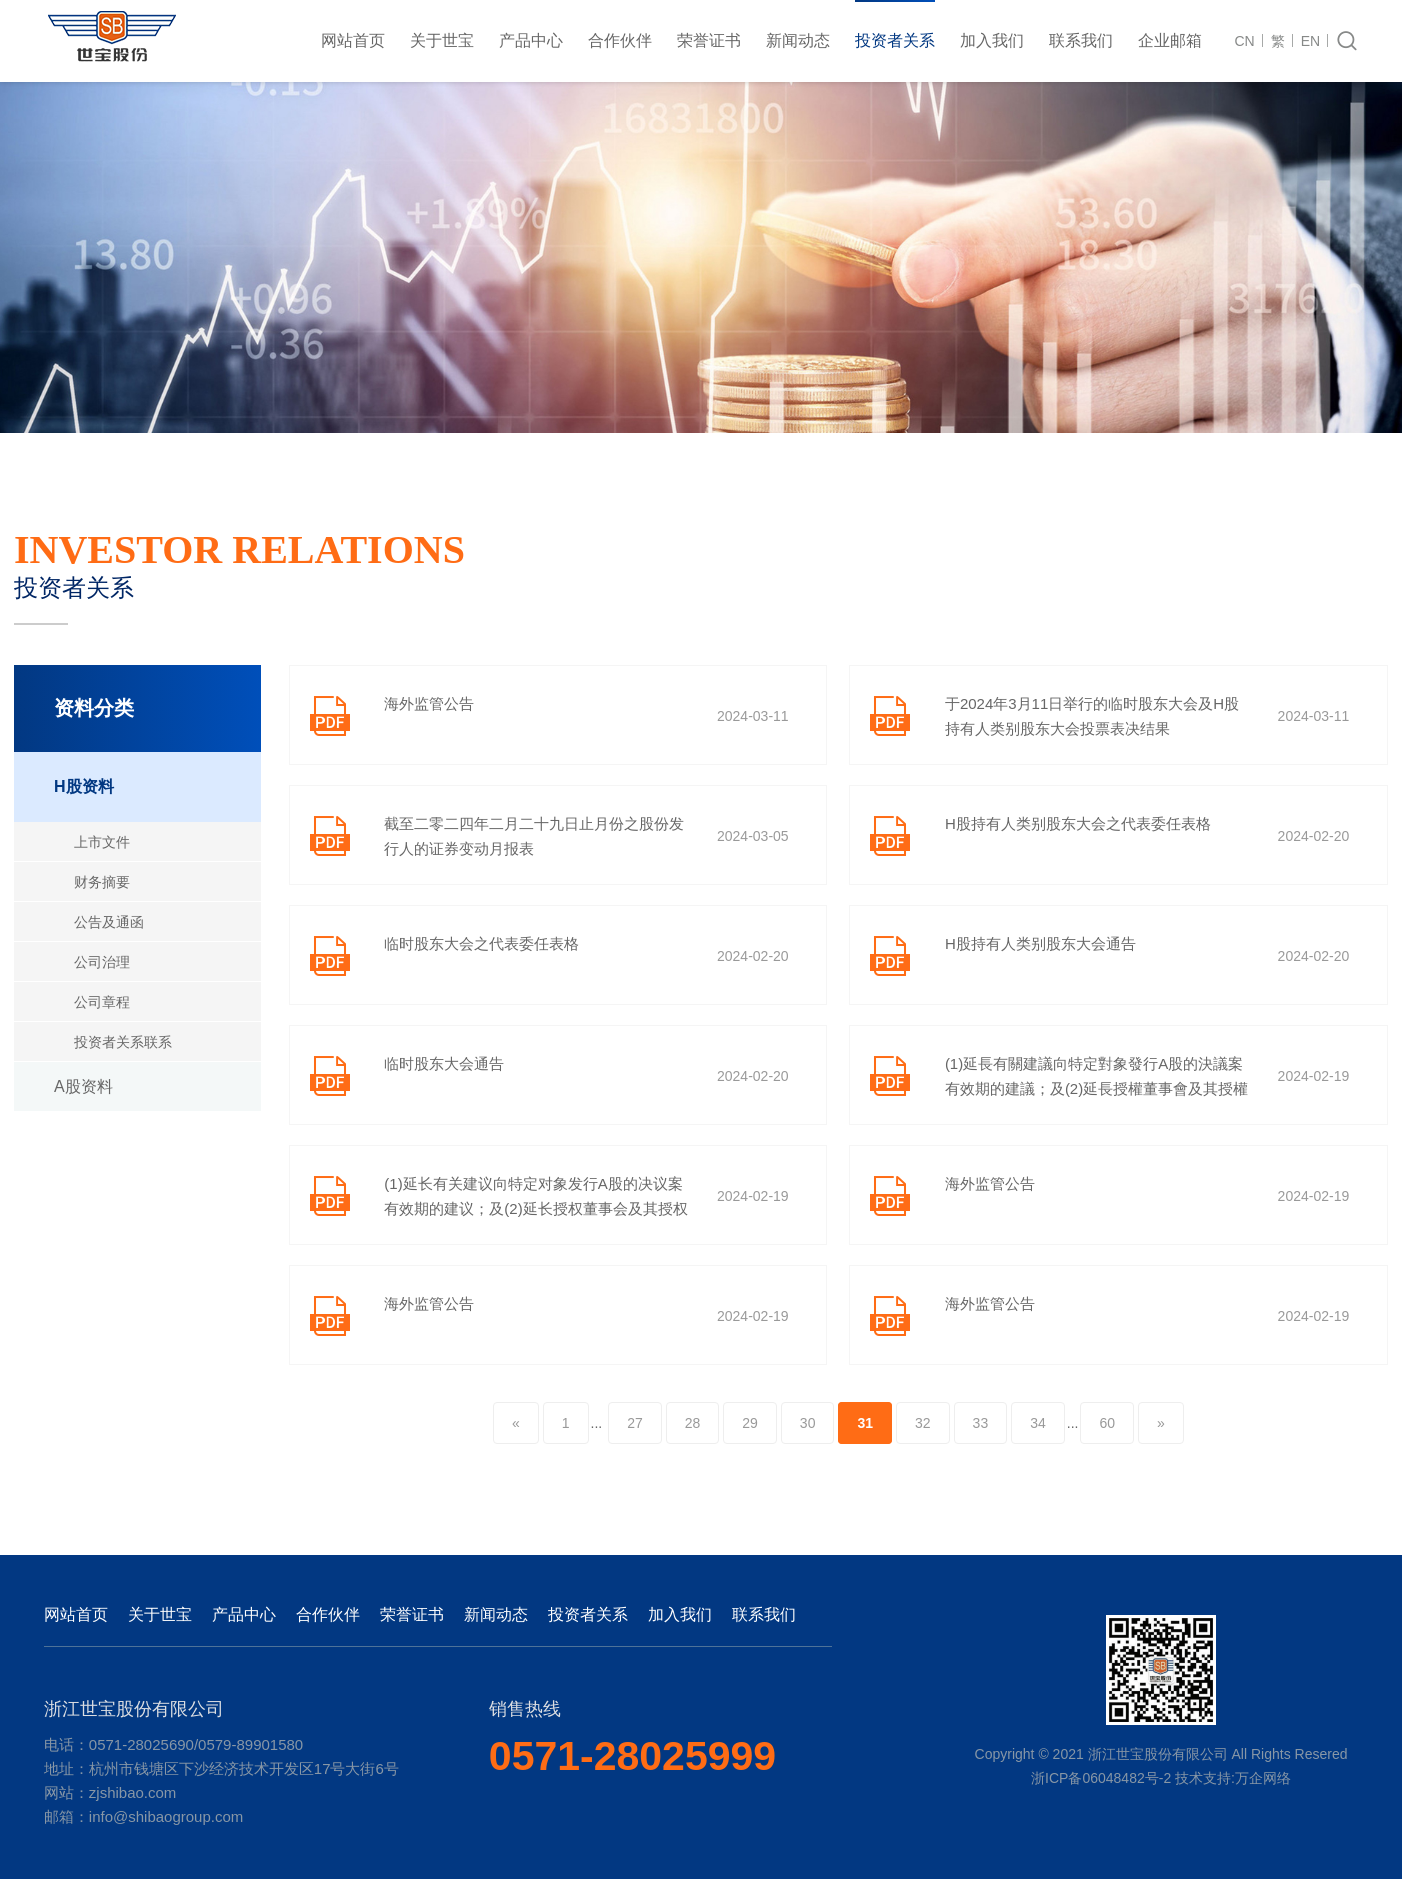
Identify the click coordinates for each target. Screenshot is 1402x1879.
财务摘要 (102, 882)
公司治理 (102, 962)
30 (808, 1423)
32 (923, 1423)
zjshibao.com (133, 1792)
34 (1038, 1423)
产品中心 (531, 40)
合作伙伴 (620, 40)
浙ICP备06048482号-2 (1101, 1778)
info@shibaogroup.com (166, 1816)
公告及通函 (109, 922)
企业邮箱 (1170, 40)
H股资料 (84, 786)
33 (981, 1423)
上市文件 (102, 842)
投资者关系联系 (123, 1042)
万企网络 (1263, 1778)
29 (750, 1423)
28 (693, 1423)
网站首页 (353, 40)
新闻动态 (798, 40)
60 (1107, 1423)
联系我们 (1081, 40)
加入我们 (992, 40)
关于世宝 (442, 40)
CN (1245, 41)
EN (1310, 41)
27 (635, 1423)
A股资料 (83, 1086)
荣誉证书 (709, 40)
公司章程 (102, 1002)
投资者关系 (895, 40)
